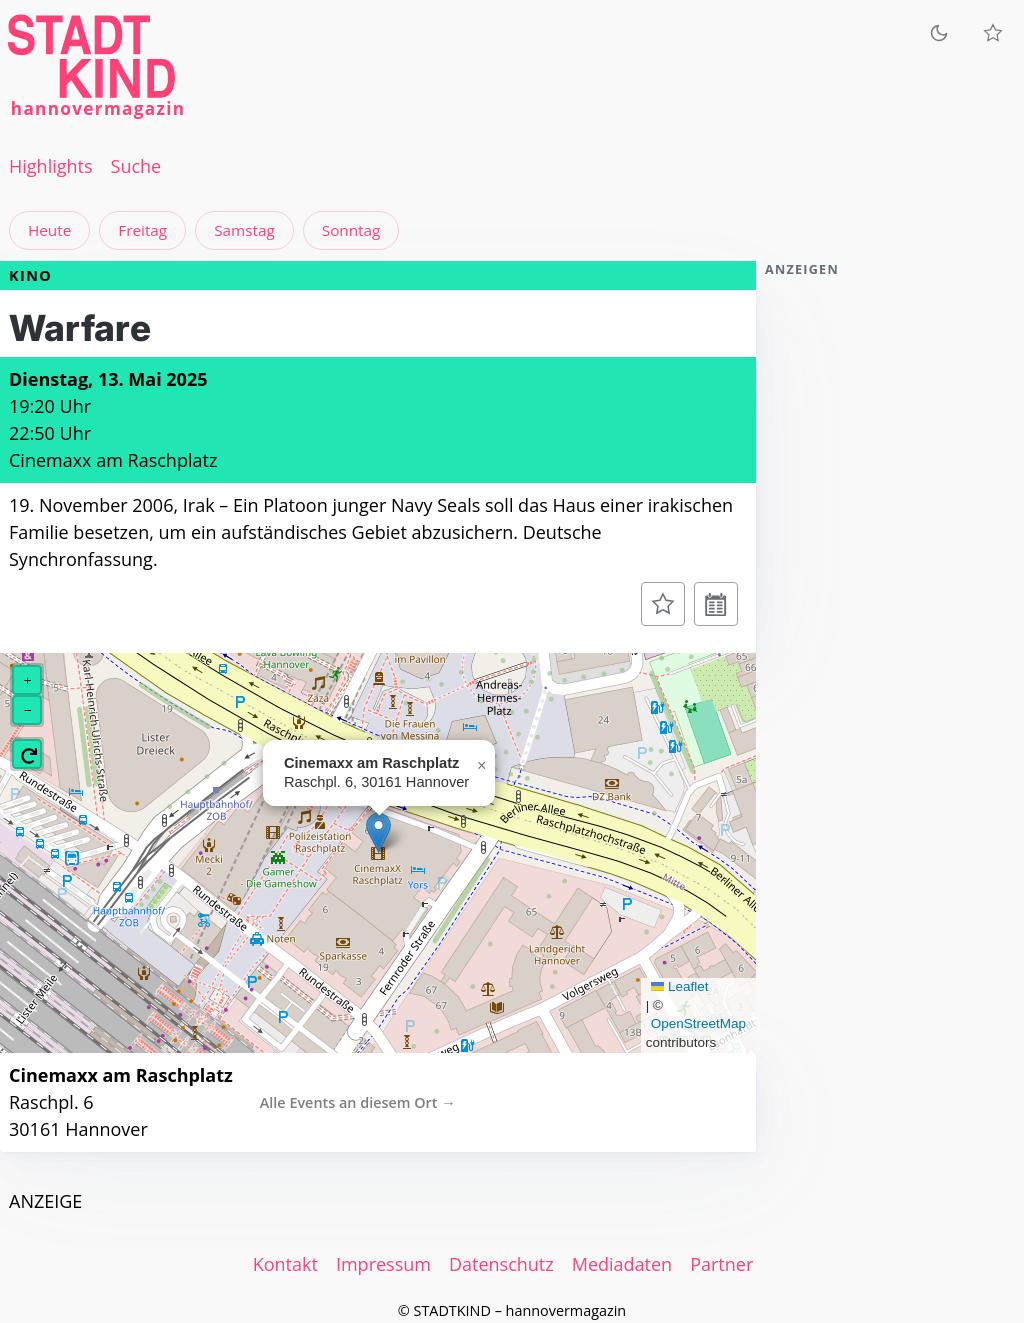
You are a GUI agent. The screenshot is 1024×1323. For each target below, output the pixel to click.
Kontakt (285, 1264)
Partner (721, 1264)
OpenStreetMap (698, 1023)
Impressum (383, 1264)
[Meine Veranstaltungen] (993, 33)
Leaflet (680, 986)
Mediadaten (622, 1264)
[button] (378, 832)
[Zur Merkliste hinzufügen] (663, 604)
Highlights (51, 166)
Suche (136, 166)
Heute (49, 230)
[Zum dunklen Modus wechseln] (939, 32)
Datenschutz (501, 1264)
